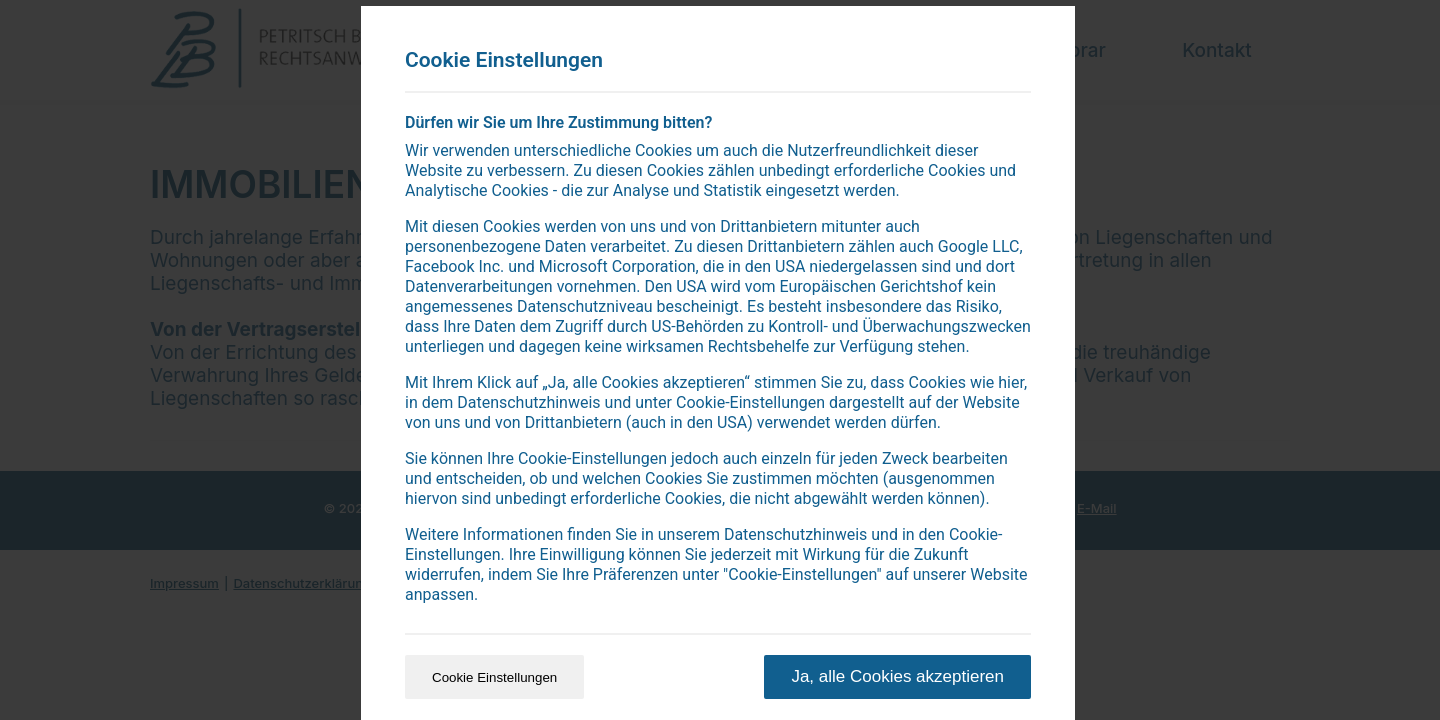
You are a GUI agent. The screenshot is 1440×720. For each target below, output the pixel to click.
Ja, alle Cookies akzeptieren (897, 676)
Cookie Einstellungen (494, 677)
